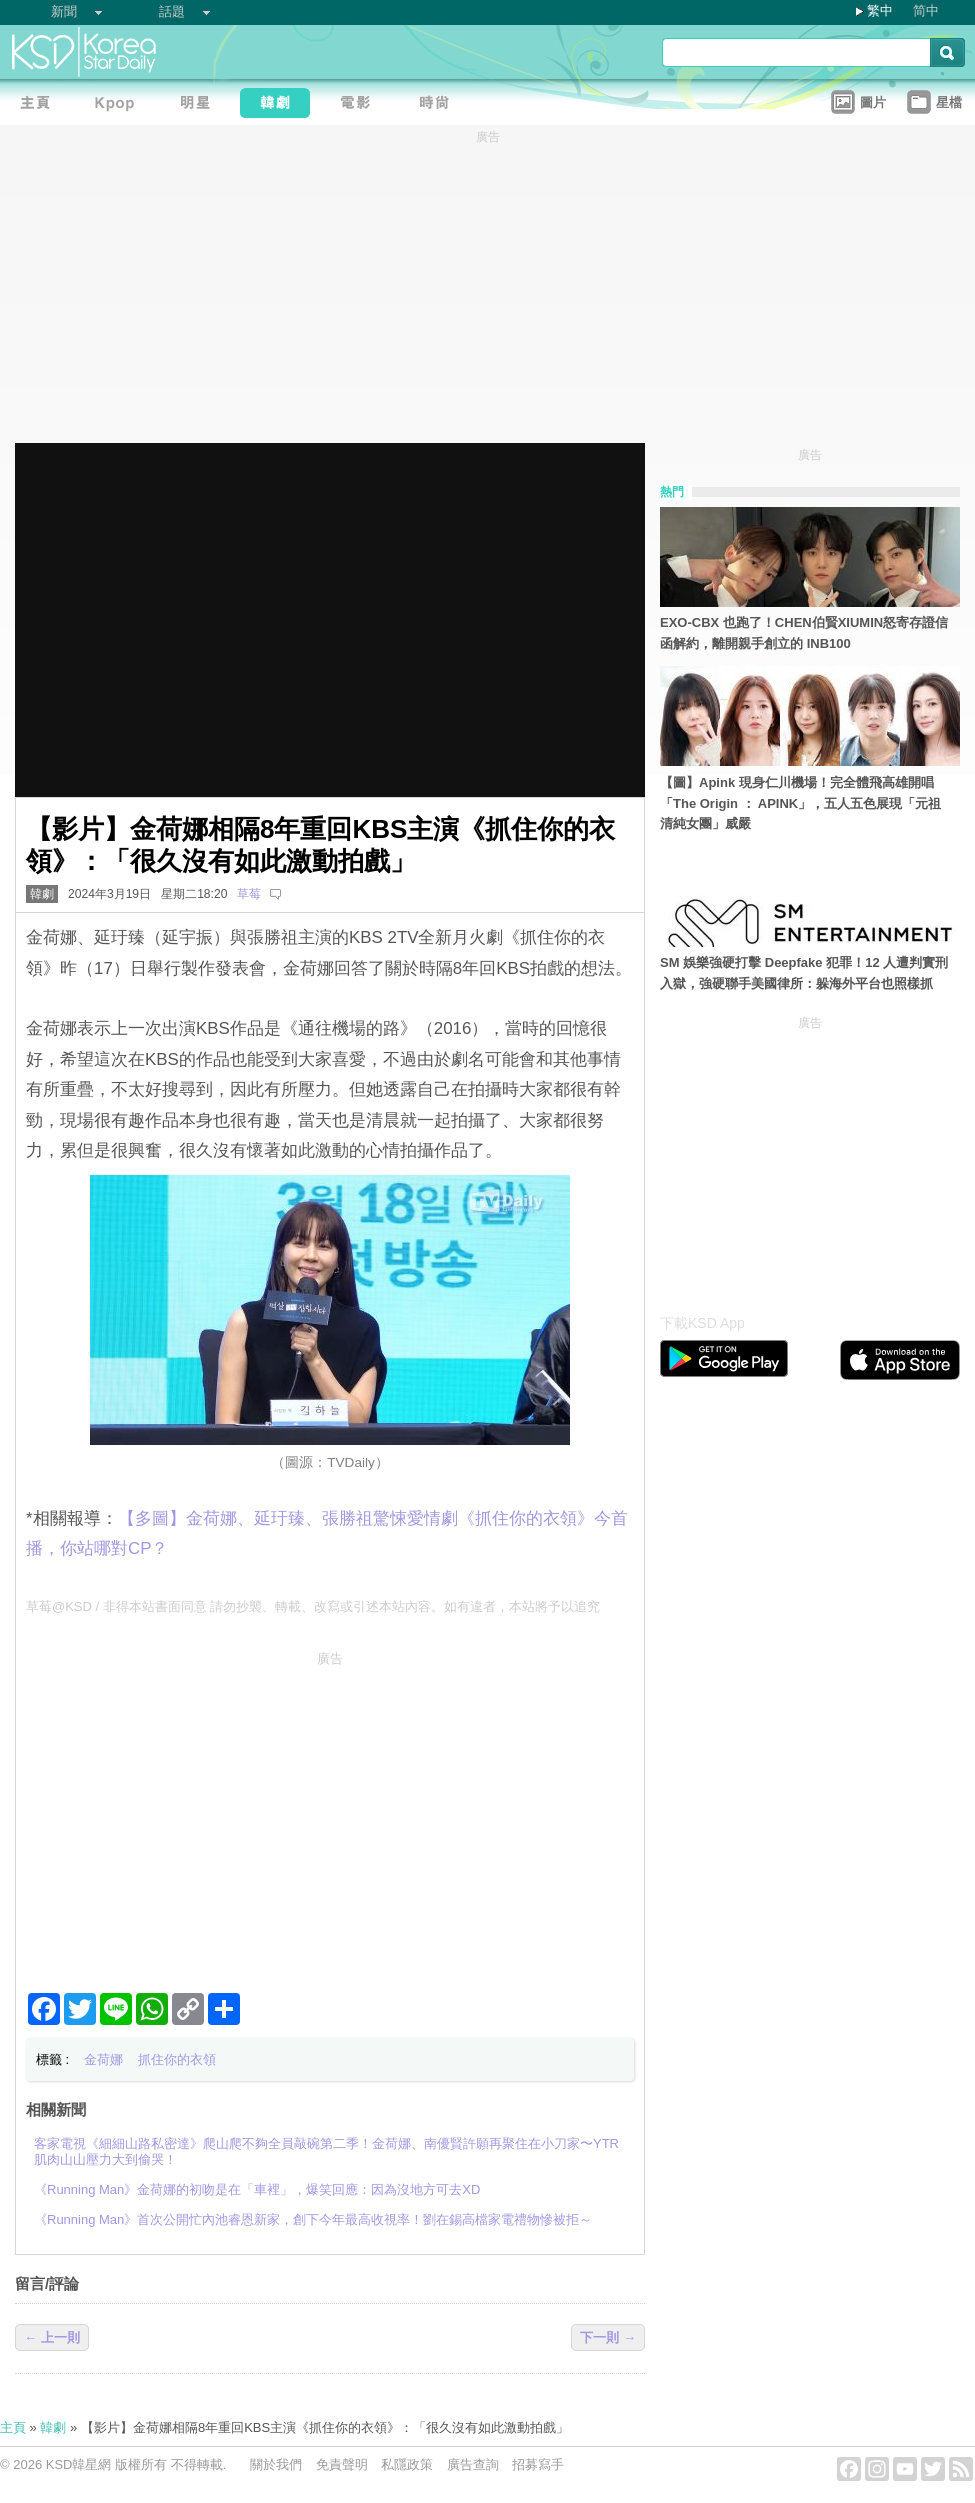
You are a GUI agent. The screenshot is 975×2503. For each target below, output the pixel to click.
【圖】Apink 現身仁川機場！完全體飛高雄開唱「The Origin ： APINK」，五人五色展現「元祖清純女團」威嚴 (800, 803)
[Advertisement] (330, 1814)
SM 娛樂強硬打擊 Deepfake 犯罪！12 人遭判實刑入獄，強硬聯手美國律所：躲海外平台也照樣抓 (804, 973)
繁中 (880, 10)
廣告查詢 (473, 2464)
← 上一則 (52, 2337)
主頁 (13, 2427)
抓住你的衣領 (177, 2059)
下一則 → (608, 2337)
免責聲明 (342, 2464)
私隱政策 (407, 2464)
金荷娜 (103, 2059)
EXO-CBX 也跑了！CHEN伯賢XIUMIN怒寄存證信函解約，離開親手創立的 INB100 (804, 633)
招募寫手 (538, 2464)
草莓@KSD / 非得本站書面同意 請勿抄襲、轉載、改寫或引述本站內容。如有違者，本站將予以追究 (313, 1606)
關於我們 (276, 2464)
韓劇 (42, 894)
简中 (926, 10)
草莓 (249, 894)
